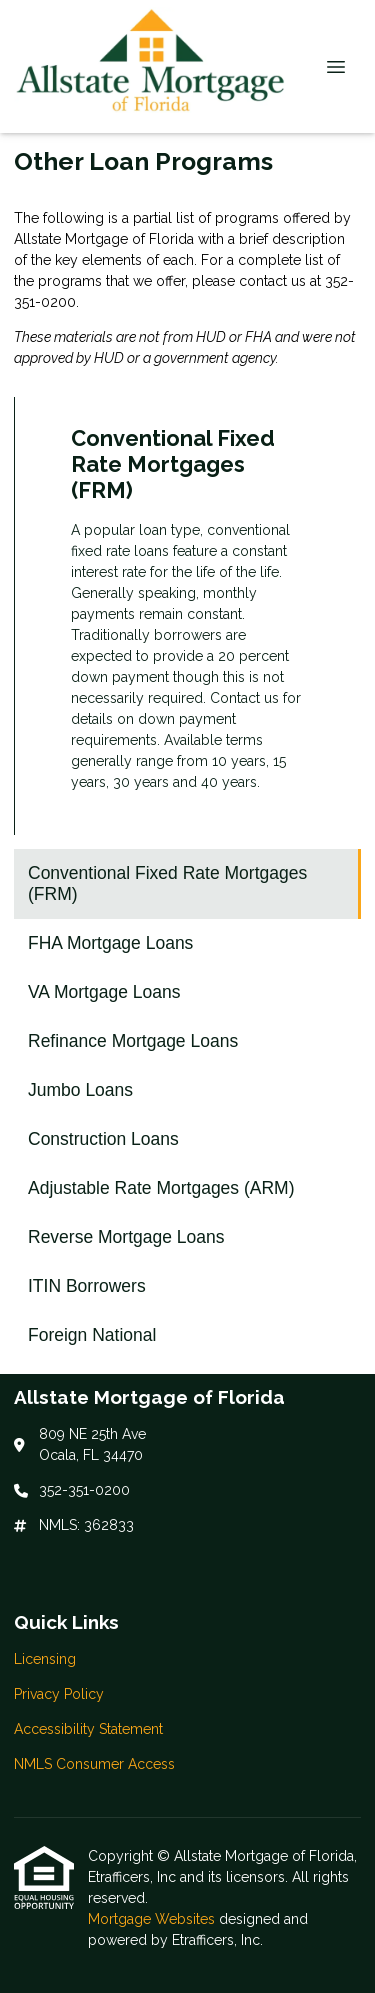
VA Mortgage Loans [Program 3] (104, 992)
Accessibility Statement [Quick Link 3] (88, 1729)
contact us (272, 281)
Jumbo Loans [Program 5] (80, 1090)
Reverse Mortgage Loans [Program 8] (126, 1237)
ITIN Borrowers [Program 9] (87, 1286)
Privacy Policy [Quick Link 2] (59, 1694)
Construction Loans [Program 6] (103, 1139)
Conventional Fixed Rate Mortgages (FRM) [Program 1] (167, 883)
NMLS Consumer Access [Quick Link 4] (94, 1764)
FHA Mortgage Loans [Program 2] (110, 943)
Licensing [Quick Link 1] (45, 1659)
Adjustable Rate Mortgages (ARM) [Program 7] (161, 1188)
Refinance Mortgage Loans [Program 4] (133, 1041)
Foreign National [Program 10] (92, 1335)
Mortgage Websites (153, 1919)
